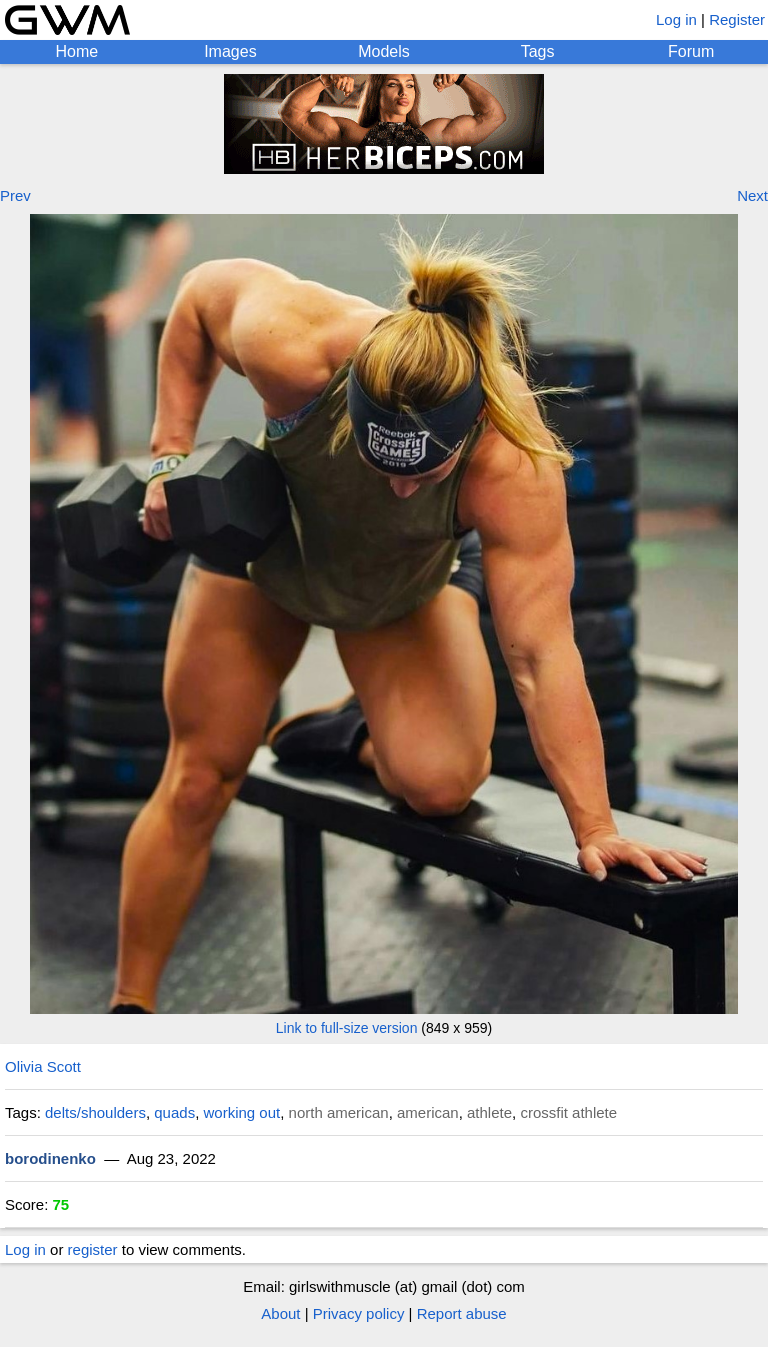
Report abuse (462, 1313)
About (280, 1313)
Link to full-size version (347, 1028)
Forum (691, 51)
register (93, 1249)
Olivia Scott (43, 1066)
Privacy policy (359, 1313)
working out (242, 1112)
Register (737, 19)
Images (230, 51)
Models (384, 51)
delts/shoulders (95, 1112)
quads (174, 1112)
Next (752, 195)
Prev (15, 195)
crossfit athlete (568, 1112)
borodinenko (50, 1158)
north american (339, 1112)
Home (76, 51)
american (428, 1112)
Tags (538, 51)
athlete (489, 1112)
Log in (676, 19)
